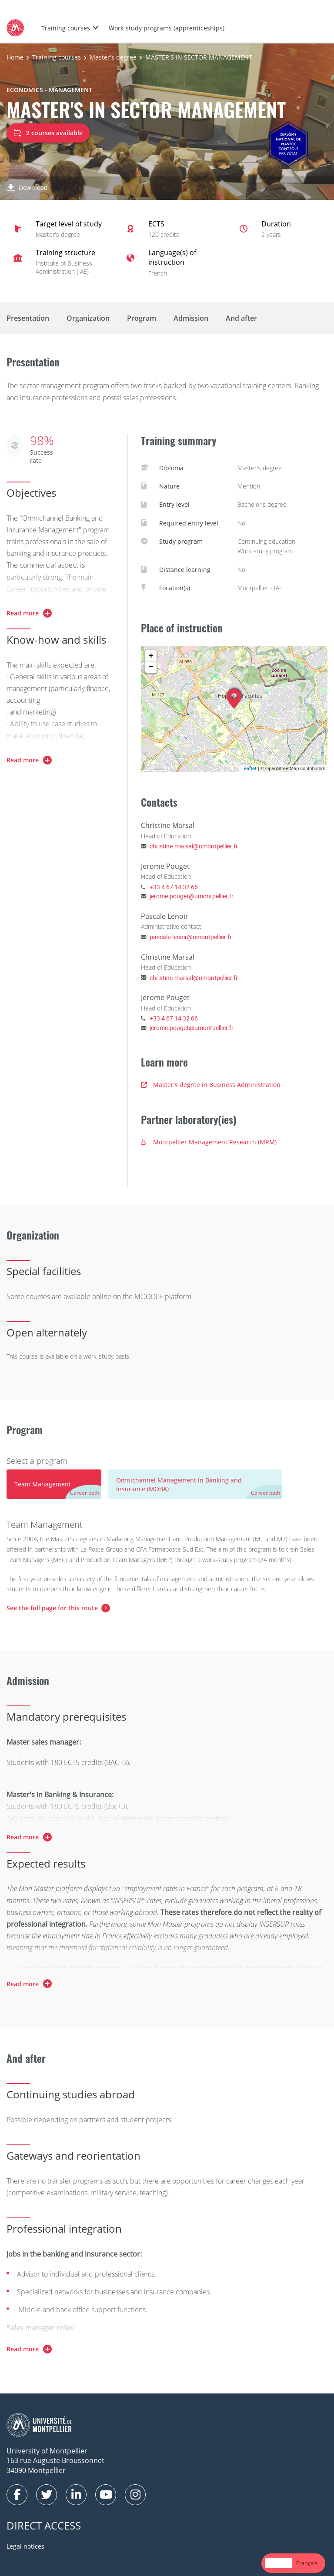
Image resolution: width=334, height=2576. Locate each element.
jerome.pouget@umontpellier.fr (192, 896)
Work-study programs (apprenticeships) (166, 28)
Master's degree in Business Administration (211, 1084)
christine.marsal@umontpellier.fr (194, 846)
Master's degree (113, 57)
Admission (191, 318)
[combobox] (278, 2563)
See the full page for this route (52, 1608)
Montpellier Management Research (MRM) (209, 1142)
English (278, 2563)
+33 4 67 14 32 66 (174, 887)
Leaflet (249, 768)
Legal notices (25, 2546)
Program (141, 318)
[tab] (54, 1484)
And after (241, 318)
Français (306, 2563)
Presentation (28, 318)
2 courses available (48, 133)
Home (15, 57)
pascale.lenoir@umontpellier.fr (191, 937)
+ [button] (151, 656)
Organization (88, 318)
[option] (307, 2563)
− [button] (151, 667)
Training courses (65, 28)
